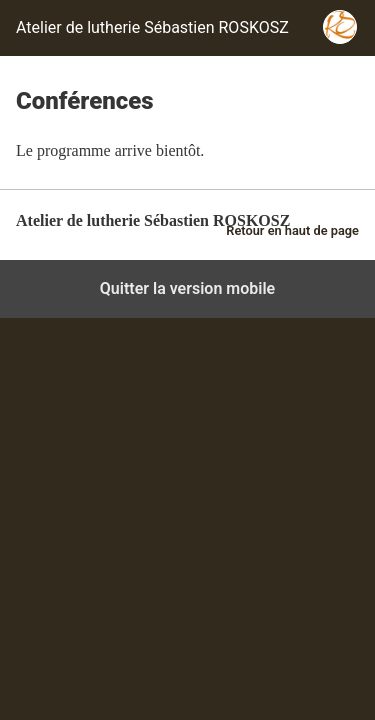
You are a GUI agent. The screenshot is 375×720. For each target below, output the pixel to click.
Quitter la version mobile (187, 288)
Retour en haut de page (292, 230)
